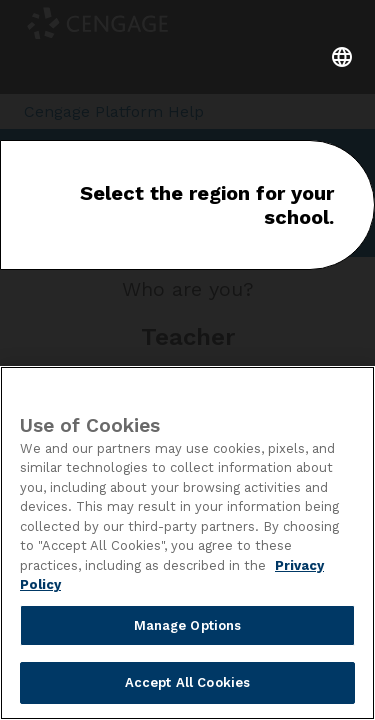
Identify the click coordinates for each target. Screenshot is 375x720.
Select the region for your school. (207, 205)
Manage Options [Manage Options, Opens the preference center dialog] (188, 625)
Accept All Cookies (187, 682)
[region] (187, 543)
